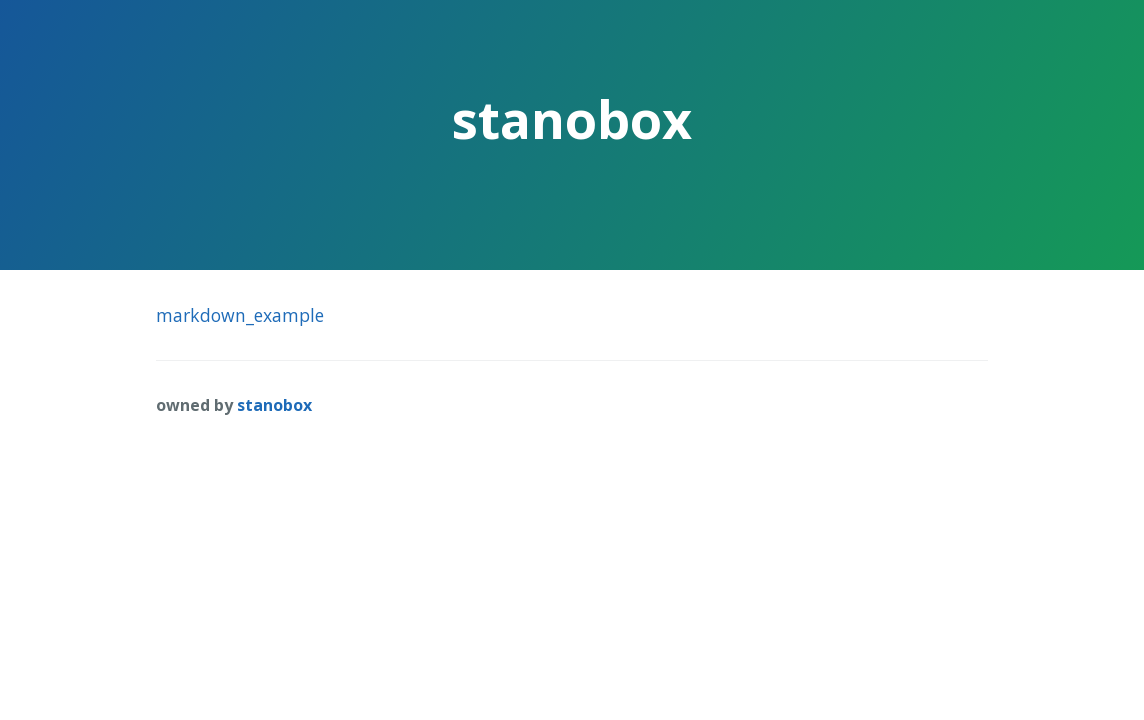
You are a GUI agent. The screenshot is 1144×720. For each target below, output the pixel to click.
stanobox (274, 405)
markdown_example (240, 315)
